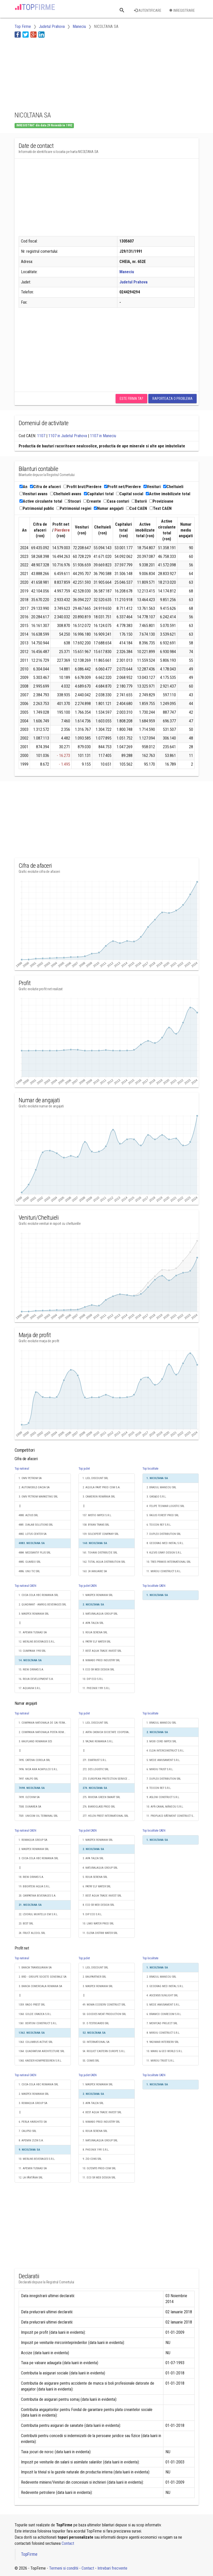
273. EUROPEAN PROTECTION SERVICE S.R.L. (108, 1778)
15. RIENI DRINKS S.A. (31, 1669)
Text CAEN (161, 508)
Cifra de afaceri (45, 486)
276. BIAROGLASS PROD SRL (99, 1806)
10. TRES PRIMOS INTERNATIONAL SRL (169, 1562)
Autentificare (147, 10)
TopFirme (29, 2554)
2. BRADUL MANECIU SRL (161, 1487)
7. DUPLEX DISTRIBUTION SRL (164, 1534)
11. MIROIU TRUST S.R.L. (161, 2060)
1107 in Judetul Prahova (67, 435)
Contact (68, 2543)
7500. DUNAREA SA (30, 1806)
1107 (41, 435)
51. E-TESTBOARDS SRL (96, 2023)
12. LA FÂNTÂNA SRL (31, 2177)
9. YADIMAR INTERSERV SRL (163, 2042)
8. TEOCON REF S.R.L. (159, 1788)
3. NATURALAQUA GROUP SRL (100, 1613)
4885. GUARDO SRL (30, 1562)
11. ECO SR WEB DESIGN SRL (99, 2177)
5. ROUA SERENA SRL (95, 1632)
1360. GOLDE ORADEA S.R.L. (35, 2014)
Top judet (84, 1468)
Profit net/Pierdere (122, 486)
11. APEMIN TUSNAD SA (33, 1632)
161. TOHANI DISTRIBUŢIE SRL (100, 1552)
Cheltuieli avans (65, 493)
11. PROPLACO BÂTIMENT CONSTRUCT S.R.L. (172, 1816)
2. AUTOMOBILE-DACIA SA (34, 1487)
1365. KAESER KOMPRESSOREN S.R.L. (40, 2060)
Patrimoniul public (36, 508)
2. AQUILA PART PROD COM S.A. (101, 1487)
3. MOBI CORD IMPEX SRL (161, 1741)
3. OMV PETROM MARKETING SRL (38, 1496)
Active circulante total (40, 501)
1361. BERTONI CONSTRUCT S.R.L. (38, 2023)
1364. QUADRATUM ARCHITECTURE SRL (41, 2051)
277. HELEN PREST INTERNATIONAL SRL (105, 1816)
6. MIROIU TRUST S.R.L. (160, 1769)
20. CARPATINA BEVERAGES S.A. (37, 1895)
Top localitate (150, 1468)
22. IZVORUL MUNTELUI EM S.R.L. (38, 1914)
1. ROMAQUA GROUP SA (33, 1840)
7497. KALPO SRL (28, 1778)
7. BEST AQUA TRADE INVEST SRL (102, 1651)
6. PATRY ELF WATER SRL (97, 1641)
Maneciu (126, 271)
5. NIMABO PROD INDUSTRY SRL (101, 2121)
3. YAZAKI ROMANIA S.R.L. (98, 1741)
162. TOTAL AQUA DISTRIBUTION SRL (104, 1562)
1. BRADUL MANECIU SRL (161, 1722)
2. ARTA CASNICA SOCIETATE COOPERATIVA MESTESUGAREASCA (109, 1732)
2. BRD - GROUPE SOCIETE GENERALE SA (42, 1976)
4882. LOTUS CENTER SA (33, 1534)
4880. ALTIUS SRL (28, 1515)
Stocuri (73, 501)
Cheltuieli (173, 486)
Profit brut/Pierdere (82, 486)
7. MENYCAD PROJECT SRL (162, 2023)
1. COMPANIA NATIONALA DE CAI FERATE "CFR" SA (45, 1722)
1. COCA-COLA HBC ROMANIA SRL (38, 1595)
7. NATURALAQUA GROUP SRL (100, 2140)
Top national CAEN (25, 1586)
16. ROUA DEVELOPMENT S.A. (36, 1679)
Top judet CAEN (88, 1586)
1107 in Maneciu (103, 435)
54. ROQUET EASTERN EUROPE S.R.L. (104, 2051)
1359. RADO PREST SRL (32, 2004)
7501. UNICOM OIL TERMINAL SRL (38, 1816)
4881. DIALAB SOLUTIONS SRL (36, 1524)
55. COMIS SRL (91, 2060)
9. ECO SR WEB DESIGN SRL (98, 1669)
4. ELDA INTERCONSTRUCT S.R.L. (165, 1750)
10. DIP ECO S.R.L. (93, 1679)
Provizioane (161, 501)
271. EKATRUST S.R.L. (95, 1760)
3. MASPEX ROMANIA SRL (34, 1613)
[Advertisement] (55, 74)
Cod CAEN (136, 508)
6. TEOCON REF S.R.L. (159, 1524)
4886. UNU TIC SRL (29, 1571)
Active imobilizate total (168, 493)
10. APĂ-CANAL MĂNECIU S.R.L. (165, 1806)
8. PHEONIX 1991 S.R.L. (96, 2149)
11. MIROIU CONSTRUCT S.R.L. (164, 1571)
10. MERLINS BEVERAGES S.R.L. (37, 2159)
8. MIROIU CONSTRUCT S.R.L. (163, 2032)
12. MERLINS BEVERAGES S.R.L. (37, 1641)
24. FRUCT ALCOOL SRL (32, 1933)
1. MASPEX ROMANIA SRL (98, 1595)
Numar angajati (109, 508)
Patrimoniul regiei (74, 508)
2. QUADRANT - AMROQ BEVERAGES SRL (42, 1604)
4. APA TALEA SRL (93, 1623)
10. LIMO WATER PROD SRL (98, 1923)
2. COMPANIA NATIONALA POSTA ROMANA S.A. (45, 1732)
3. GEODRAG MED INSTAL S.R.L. (165, 1986)
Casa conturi (116, 501)
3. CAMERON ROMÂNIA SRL (99, 1496)
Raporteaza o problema (172, 399)
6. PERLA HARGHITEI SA (33, 2121)
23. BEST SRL (26, 1923)
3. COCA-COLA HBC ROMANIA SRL (38, 1858)
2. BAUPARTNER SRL (94, 1976)
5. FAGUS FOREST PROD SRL (163, 1515)
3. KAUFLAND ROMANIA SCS (35, 1741)
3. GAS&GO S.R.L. (156, 1496)
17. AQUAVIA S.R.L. (30, 1688)
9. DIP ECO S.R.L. (92, 1914)
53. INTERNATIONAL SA (96, 2042)
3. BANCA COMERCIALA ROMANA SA (40, 1986)
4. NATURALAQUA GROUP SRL (100, 1867)
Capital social (129, 493)
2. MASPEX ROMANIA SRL (34, 1849)
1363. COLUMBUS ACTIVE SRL (36, 2042)
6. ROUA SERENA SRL (95, 2131)
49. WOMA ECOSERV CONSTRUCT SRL (104, 2004)
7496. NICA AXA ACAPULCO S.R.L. (38, 1769)
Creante (92, 501)
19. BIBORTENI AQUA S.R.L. (34, 1886)
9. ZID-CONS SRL (92, 2159)
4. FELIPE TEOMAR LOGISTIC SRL (165, 1506)
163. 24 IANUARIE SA (95, 1571)
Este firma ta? (131, 399)
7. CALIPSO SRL (27, 2131)
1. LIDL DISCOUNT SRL (95, 1478)
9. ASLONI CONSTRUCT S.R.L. (163, 1797)
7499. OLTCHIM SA (29, 1797)
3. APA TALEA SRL (93, 1858)
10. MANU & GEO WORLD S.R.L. (165, 2051)
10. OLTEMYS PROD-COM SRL (99, 2168)
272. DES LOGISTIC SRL (96, 1769)
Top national (22, 1468)
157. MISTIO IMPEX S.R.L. (97, 1515)
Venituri (152, 486)
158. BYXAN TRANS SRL (96, 1524)
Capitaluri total (99, 493)
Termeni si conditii (63, 2568)
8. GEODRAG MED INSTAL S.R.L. (165, 1543)
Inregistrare (182, 10)
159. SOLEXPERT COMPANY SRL (101, 1534)
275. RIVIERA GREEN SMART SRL (101, 1797)
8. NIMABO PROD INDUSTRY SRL (101, 1660)
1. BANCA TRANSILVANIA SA (35, 1967)
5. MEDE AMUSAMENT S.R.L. (163, 1760)
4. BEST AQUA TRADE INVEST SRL (102, 2112)
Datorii (139, 501)
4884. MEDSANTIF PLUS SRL (35, 1552)
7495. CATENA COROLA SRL (34, 1760)
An (23, 486)
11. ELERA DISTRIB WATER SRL (100, 1933)
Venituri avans (33, 493)
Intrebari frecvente (112, 2568)
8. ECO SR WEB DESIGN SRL (98, 1905)
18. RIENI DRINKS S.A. (31, 1877)
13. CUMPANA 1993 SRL (32, 1651)
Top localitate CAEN (153, 1586)
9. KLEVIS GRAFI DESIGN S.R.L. (164, 1552)
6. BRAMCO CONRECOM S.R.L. (164, 2014)
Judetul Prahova (133, 282)
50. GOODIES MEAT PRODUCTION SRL (104, 2014)
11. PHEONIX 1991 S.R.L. (96, 1688)
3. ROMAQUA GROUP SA (33, 2103)
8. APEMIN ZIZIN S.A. (31, 2140)
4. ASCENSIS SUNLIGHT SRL (162, 1995)
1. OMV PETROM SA (30, 1478)
